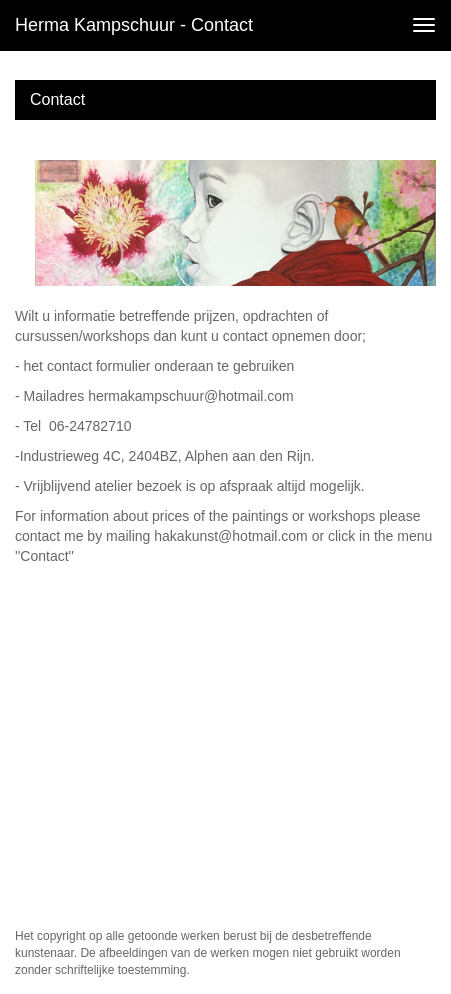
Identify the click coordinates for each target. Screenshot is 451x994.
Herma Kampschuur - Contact (134, 25)
